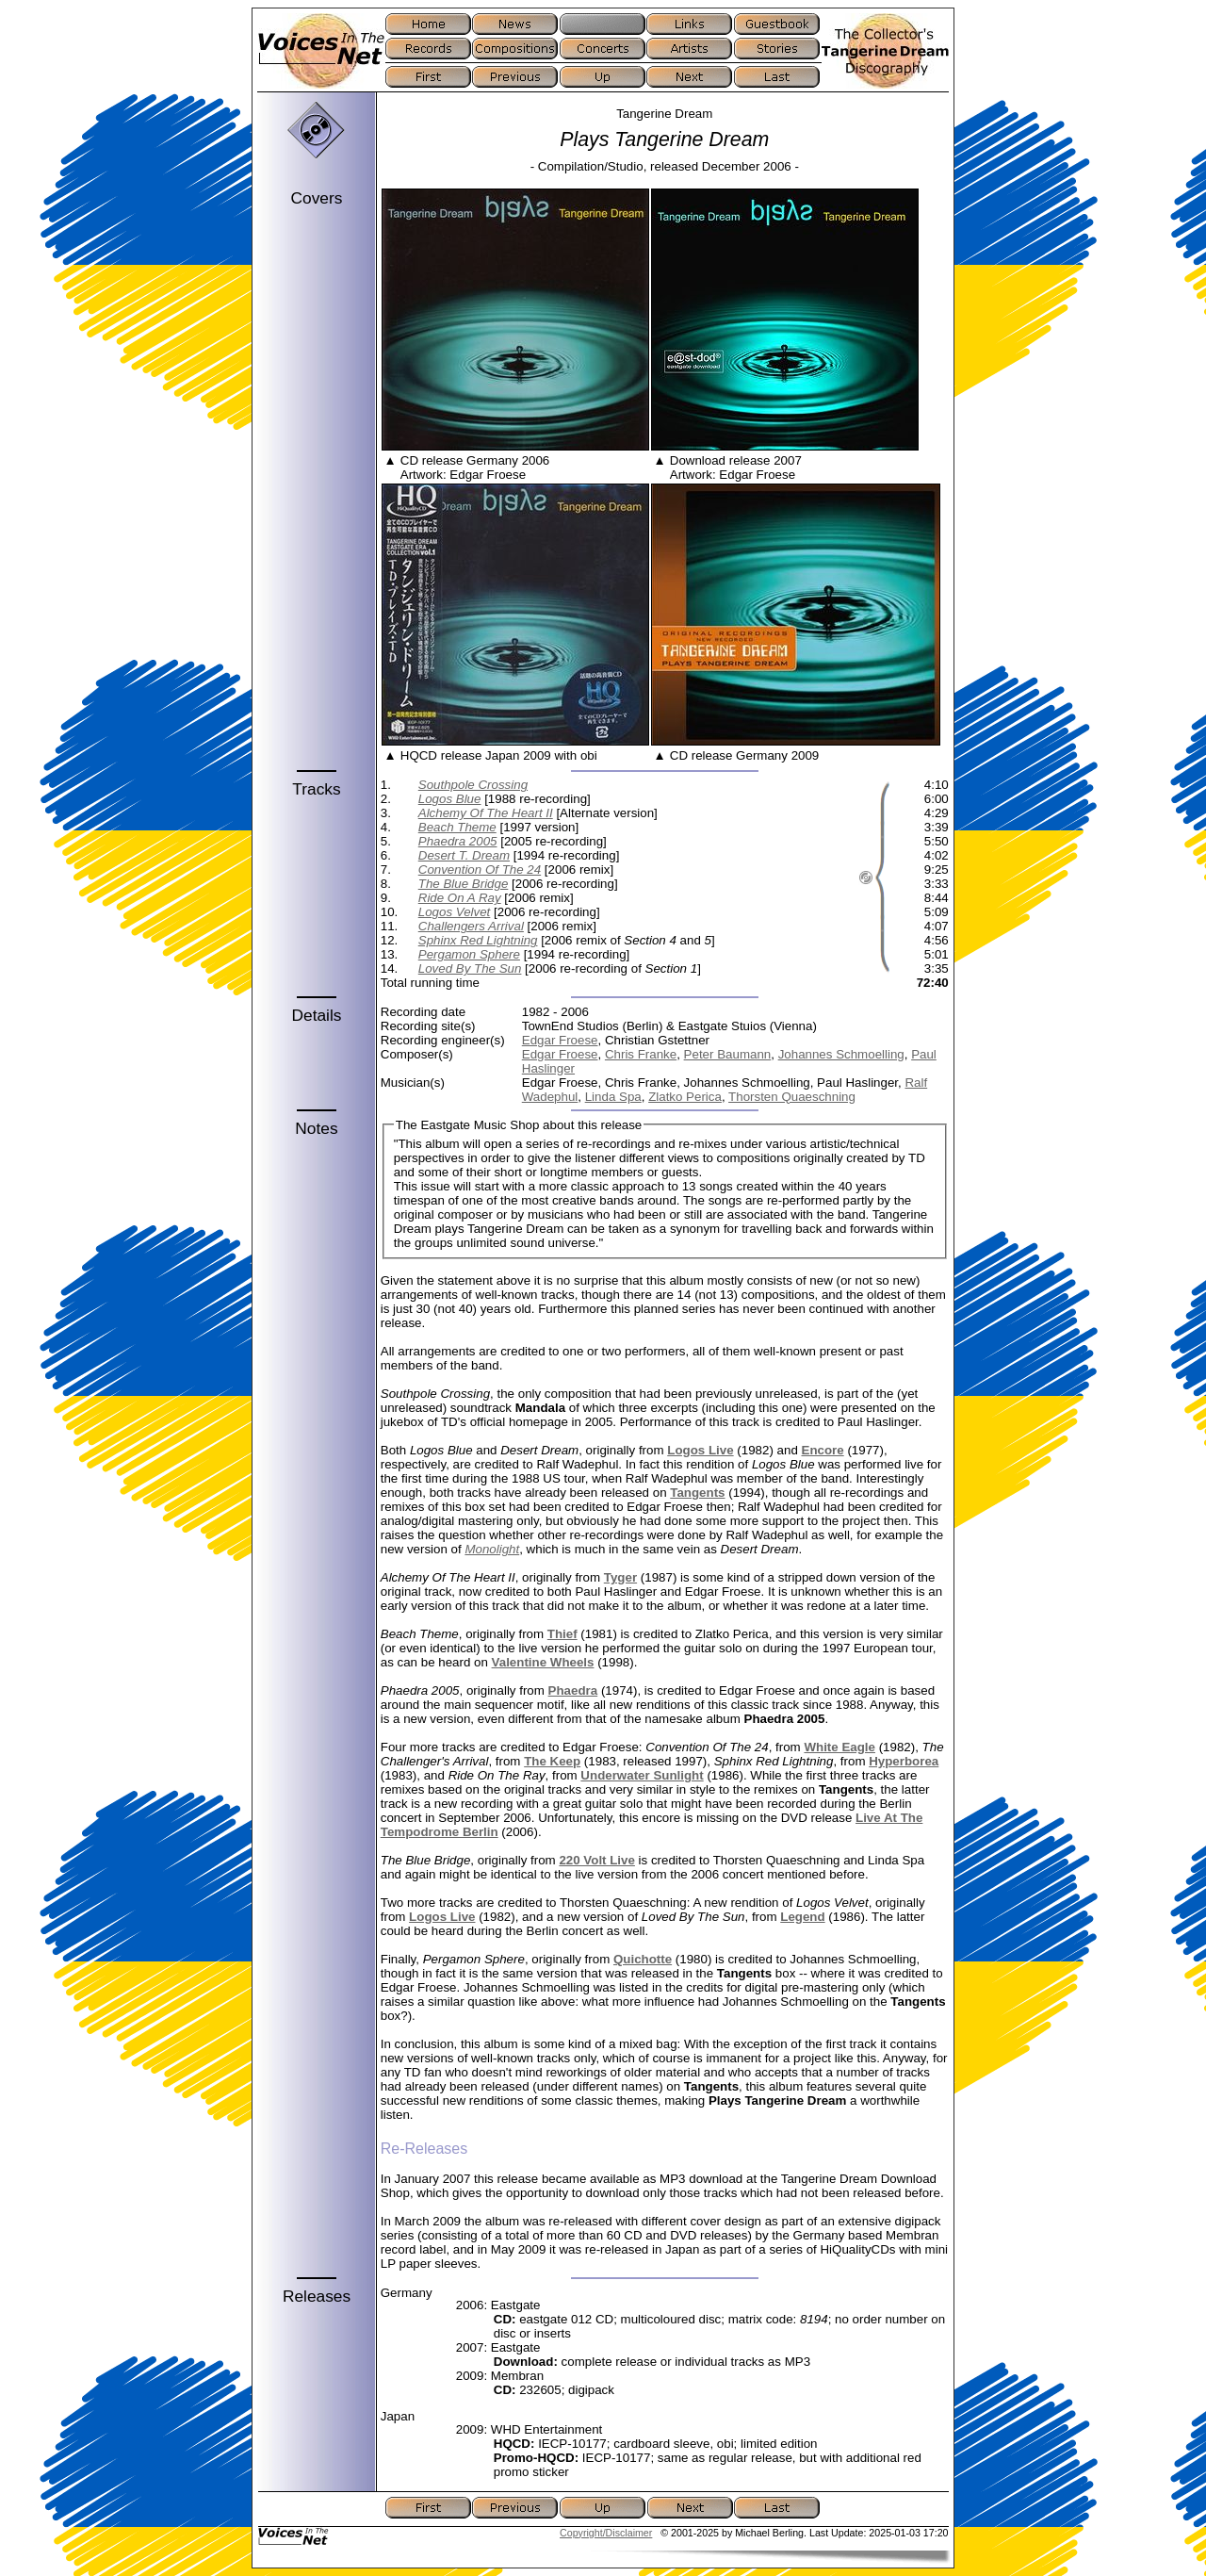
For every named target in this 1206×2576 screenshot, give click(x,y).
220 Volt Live (597, 1860)
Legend (802, 1917)
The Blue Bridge (463, 884)
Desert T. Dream (464, 855)
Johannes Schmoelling (841, 1054)
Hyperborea (903, 1761)
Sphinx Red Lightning (478, 940)
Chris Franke (640, 1054)
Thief (562, 1634)
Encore (823, 1450)
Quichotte (642, 1959)
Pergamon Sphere (469, 954)
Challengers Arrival (471, 926)
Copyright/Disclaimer (606, 2532)
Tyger (620, 1577)
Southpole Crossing (473, 785)
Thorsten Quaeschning (792, 1097)
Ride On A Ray (459, 898)
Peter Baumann (728, 1054)
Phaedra (573, 1690)
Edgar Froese (560, 1040)
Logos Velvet (454, 912)
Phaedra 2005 (457, 841)
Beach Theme (457, 827)
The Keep (552, 1761)
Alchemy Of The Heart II (485, 813)
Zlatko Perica (685, 1097)
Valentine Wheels (543, 1662)
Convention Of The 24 (479, 869)
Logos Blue (449, 799)
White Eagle (839, 1747)
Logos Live (700, 1450)
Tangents (697, 1492)
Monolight (491, 1549)
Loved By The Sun (470, 968)
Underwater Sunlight (641, 1775)
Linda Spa (613, 1097)
